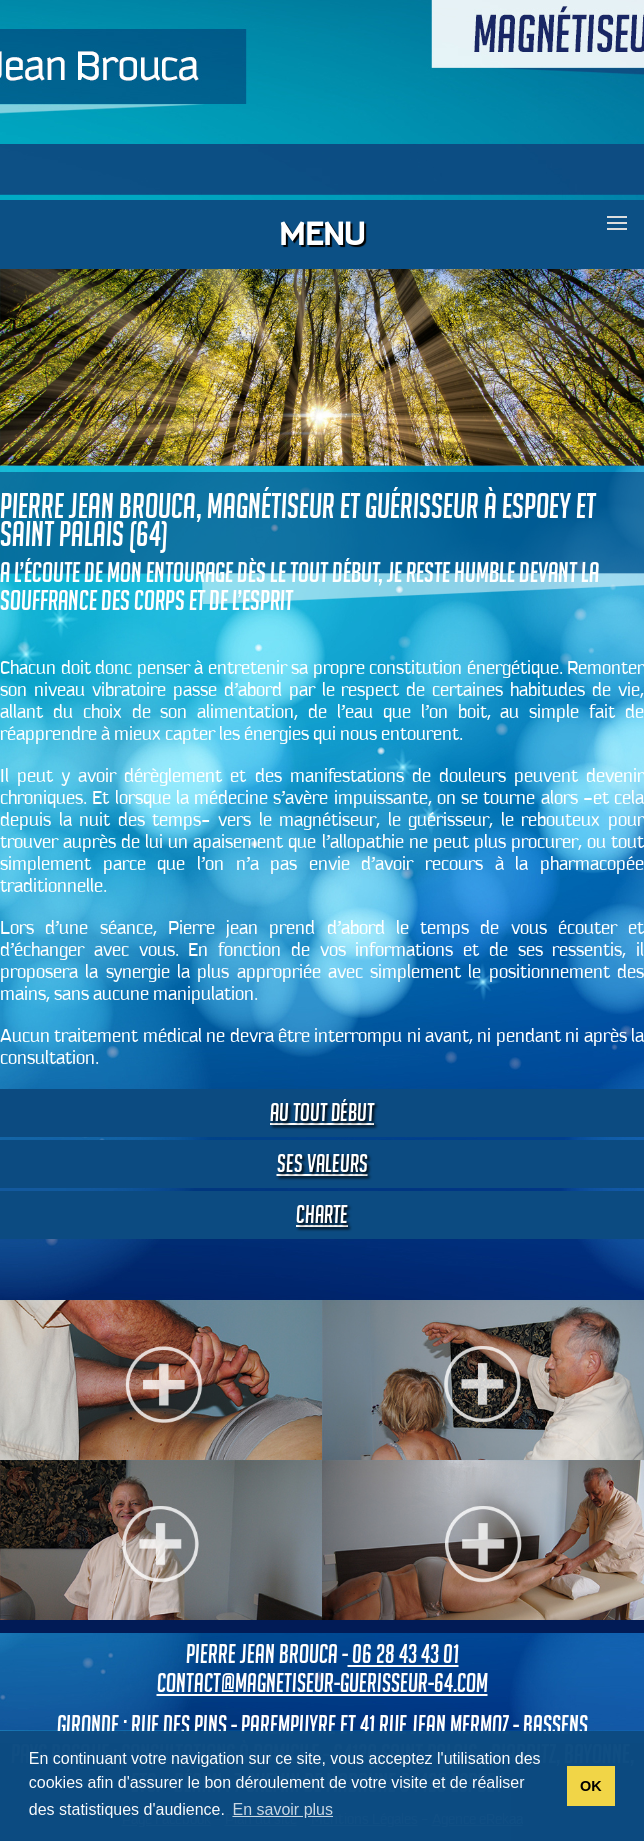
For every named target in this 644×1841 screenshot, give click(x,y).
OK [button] (591, 1786)
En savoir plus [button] (283, 1809)
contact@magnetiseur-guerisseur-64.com (322, 1683)
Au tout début (322, 1112)
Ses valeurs (322, 1163)
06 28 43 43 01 (403, 1654)
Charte (322, 1214)
